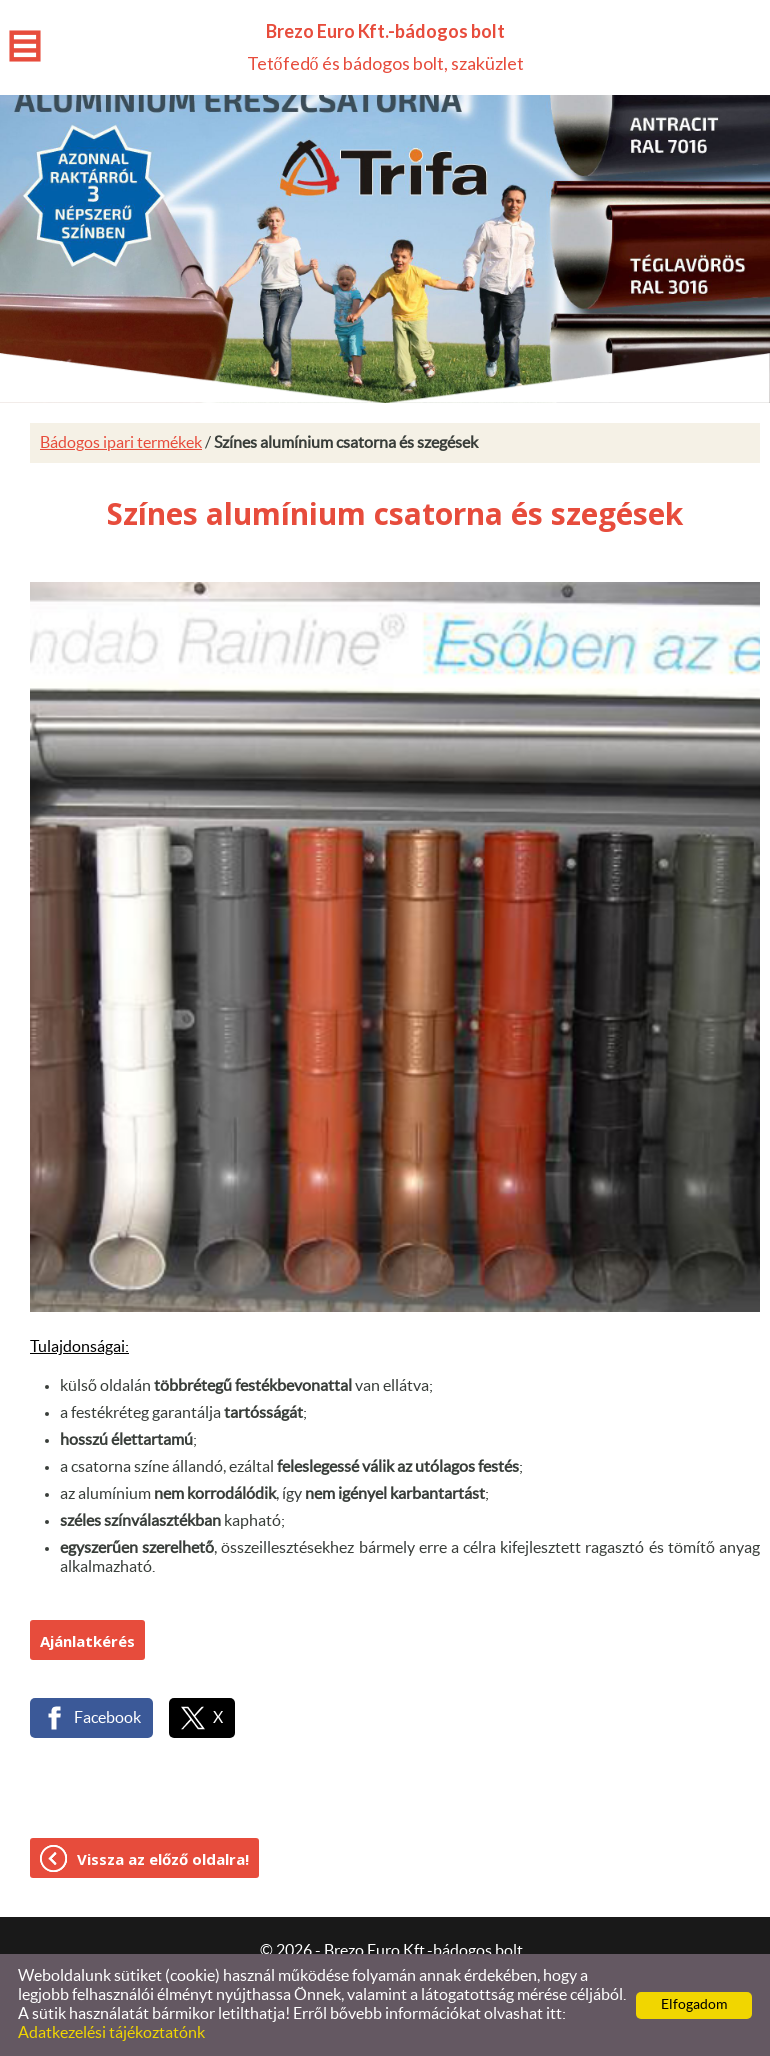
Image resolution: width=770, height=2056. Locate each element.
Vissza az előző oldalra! (163, 1859)
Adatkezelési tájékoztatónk (111, 2033)
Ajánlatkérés (87, 1641)
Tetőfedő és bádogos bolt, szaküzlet (385, 47)
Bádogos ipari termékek (121, 443)
